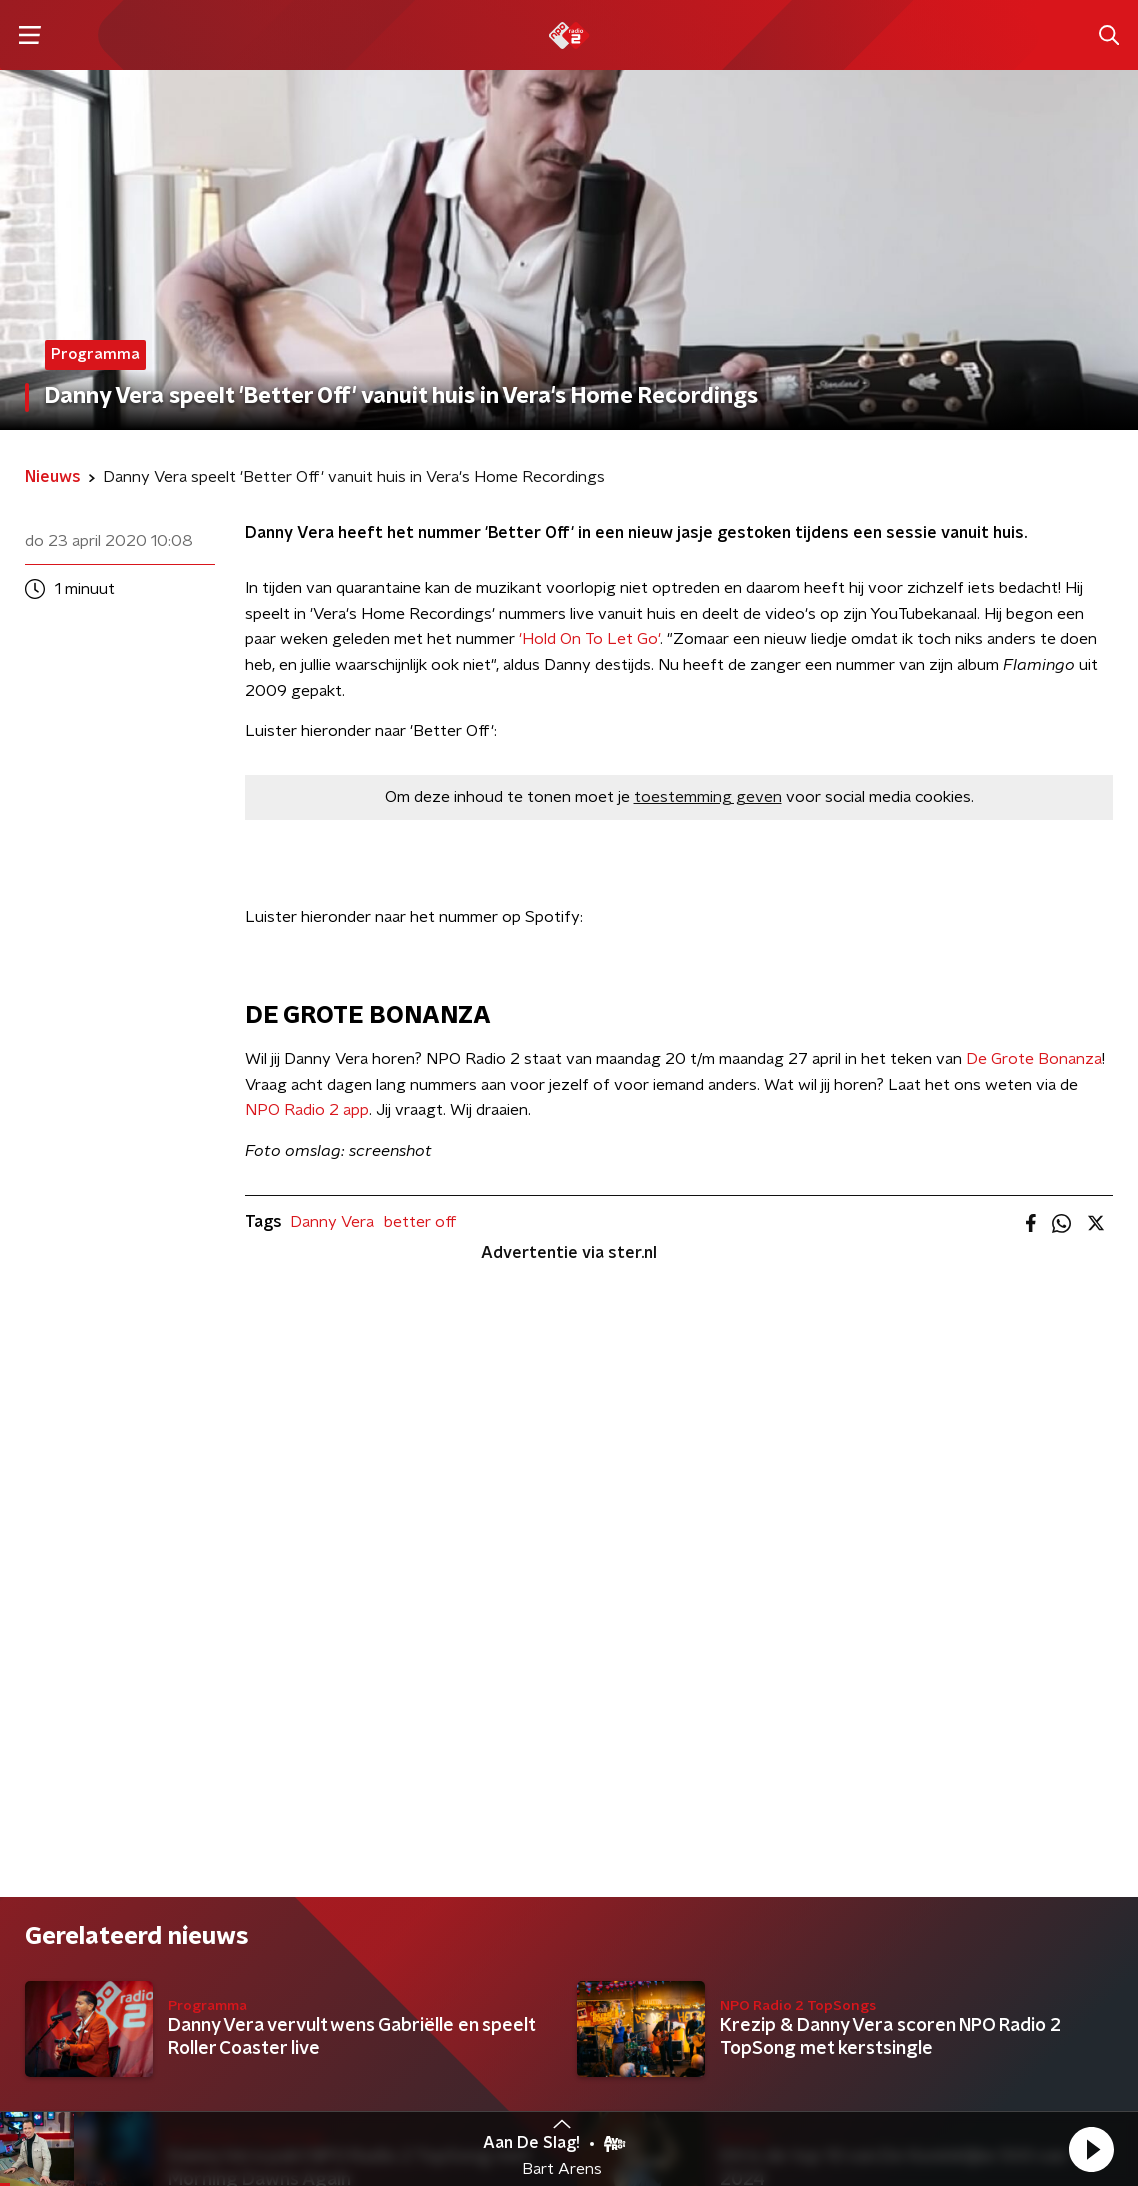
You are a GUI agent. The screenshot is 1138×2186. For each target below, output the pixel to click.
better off (420, 1222)
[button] (1091, 2149)
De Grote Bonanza (1034, 1059)
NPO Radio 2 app (307, 1110)
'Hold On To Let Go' (589, 639)
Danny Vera (332, 1222)
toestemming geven (708, 797)
